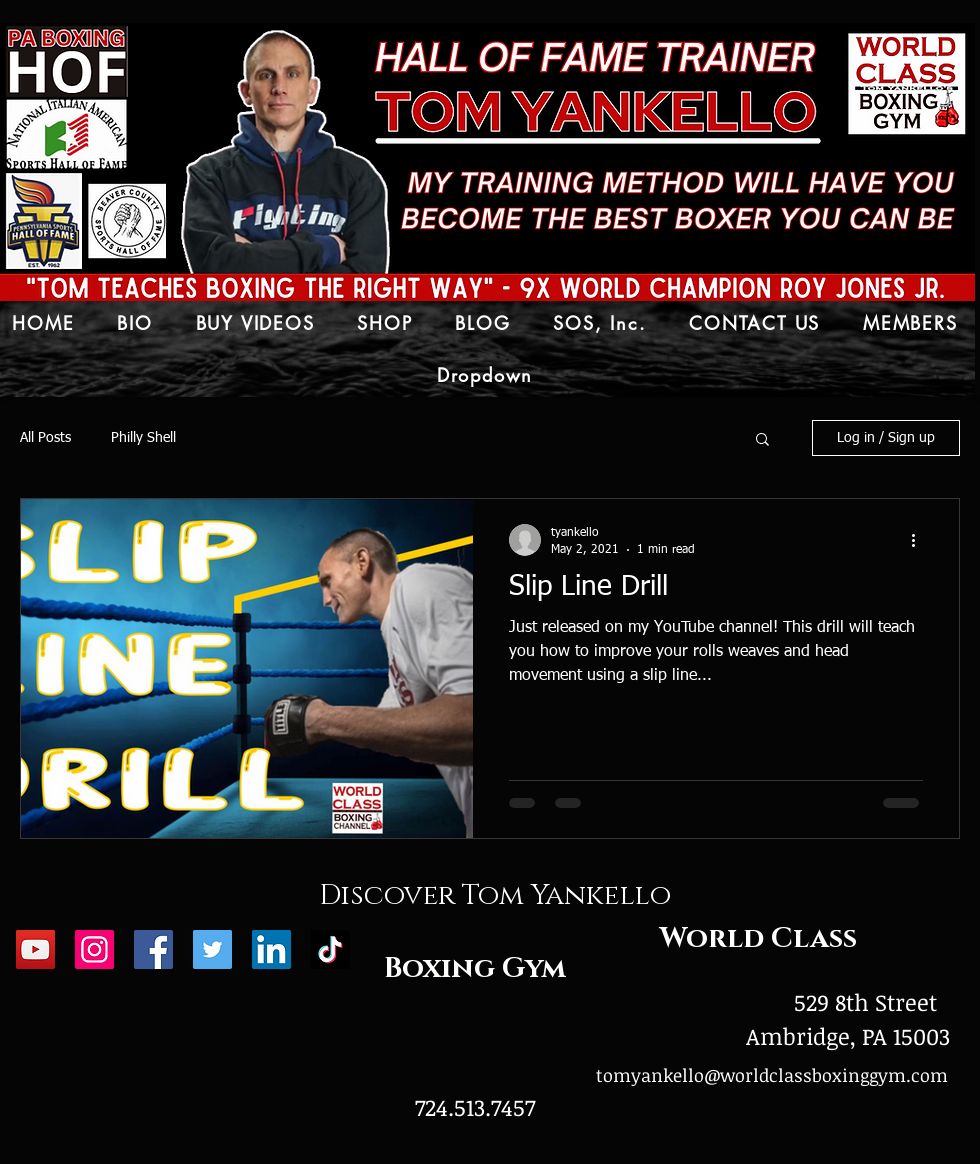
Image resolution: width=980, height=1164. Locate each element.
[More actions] (920, 540)
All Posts (45, 438)
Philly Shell (143, 438)
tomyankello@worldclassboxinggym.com (772, 1075)
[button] (762, 440)
